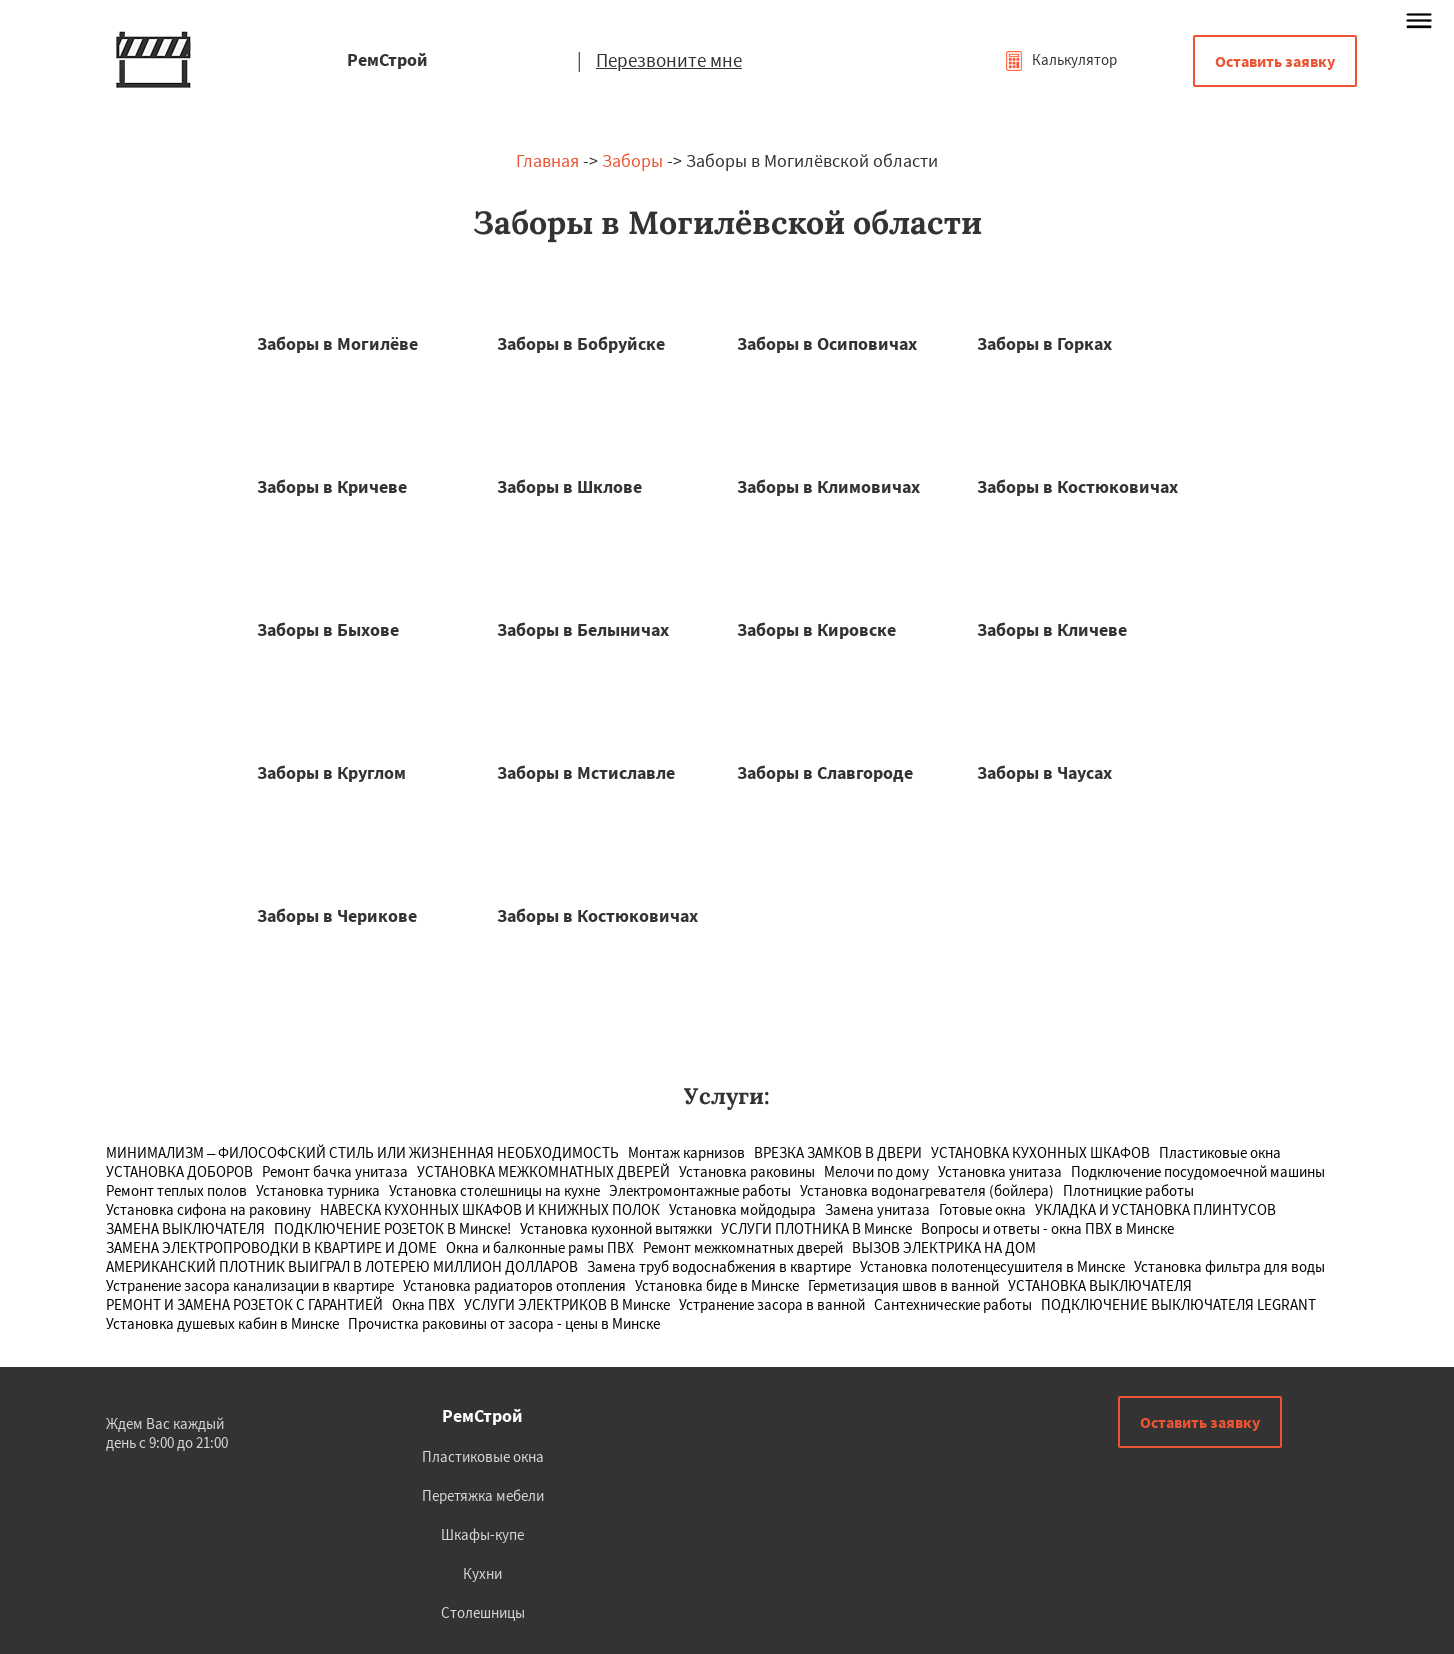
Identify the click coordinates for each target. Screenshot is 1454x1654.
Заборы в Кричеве (332, 486)
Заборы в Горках (1044, 343)
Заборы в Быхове (328, 629)
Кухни (482, 1573)
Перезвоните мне (669, 60)
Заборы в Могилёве (337, 343)
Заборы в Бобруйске (581, 343)
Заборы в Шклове (569, 486)
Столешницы (483, 1612)
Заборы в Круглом (331, 772)
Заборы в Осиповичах (827, 343)
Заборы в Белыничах (583, 629)
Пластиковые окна (483, 1456)
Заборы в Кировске (816, 629)
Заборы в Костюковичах (1077, 486)
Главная (547, 160)
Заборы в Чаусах (1044, 772)
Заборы (632, 160)
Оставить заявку (1275, 61)
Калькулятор (1060, 59)
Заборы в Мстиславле (586, 772)
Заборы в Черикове (337, 915)
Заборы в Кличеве (1052, 629)
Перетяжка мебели (483, 1495)
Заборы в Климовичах (828, 486)
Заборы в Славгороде (825, 772)
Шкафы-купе (482, 1534)
